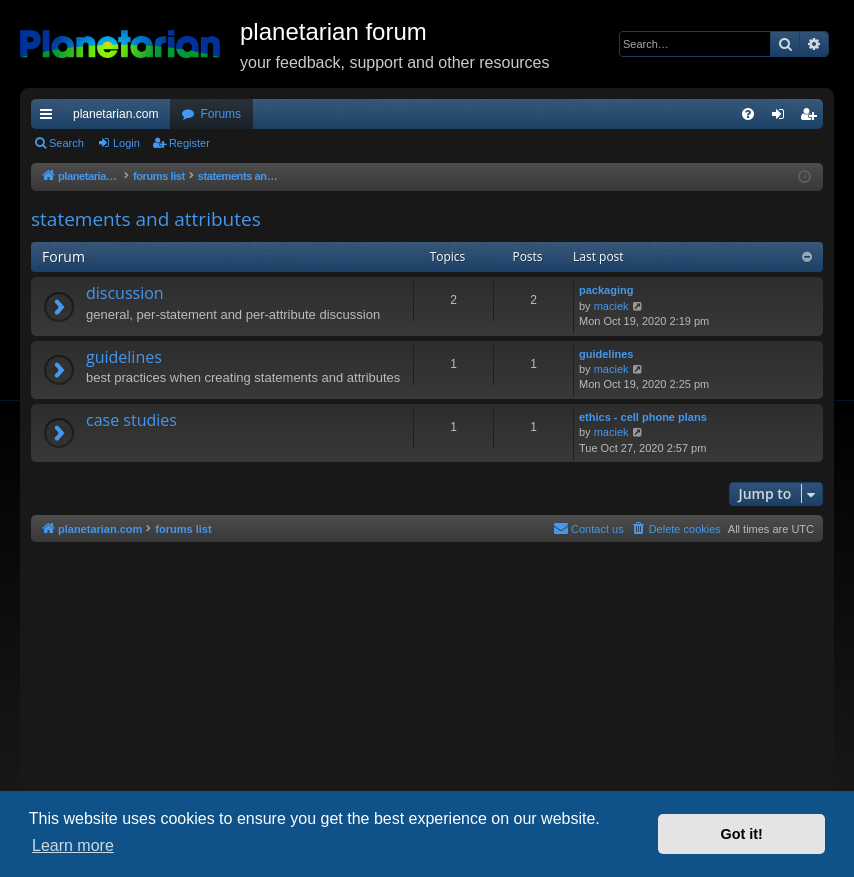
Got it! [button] (742, 834)
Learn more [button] (73, 845)
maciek (611, 306)
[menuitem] (748, 114)
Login (126, 143)
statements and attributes (146, 219)
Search (66, 143)
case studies (131, 420)
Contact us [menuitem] (588, 528)
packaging (606, 290)
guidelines (124, 357)
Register (189, 143)
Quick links (50, 118)
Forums (220, 114)
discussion (125, 293)
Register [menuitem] (812, 118)
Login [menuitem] (782, 118)
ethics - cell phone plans (643, 417)
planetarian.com (115, 114)
